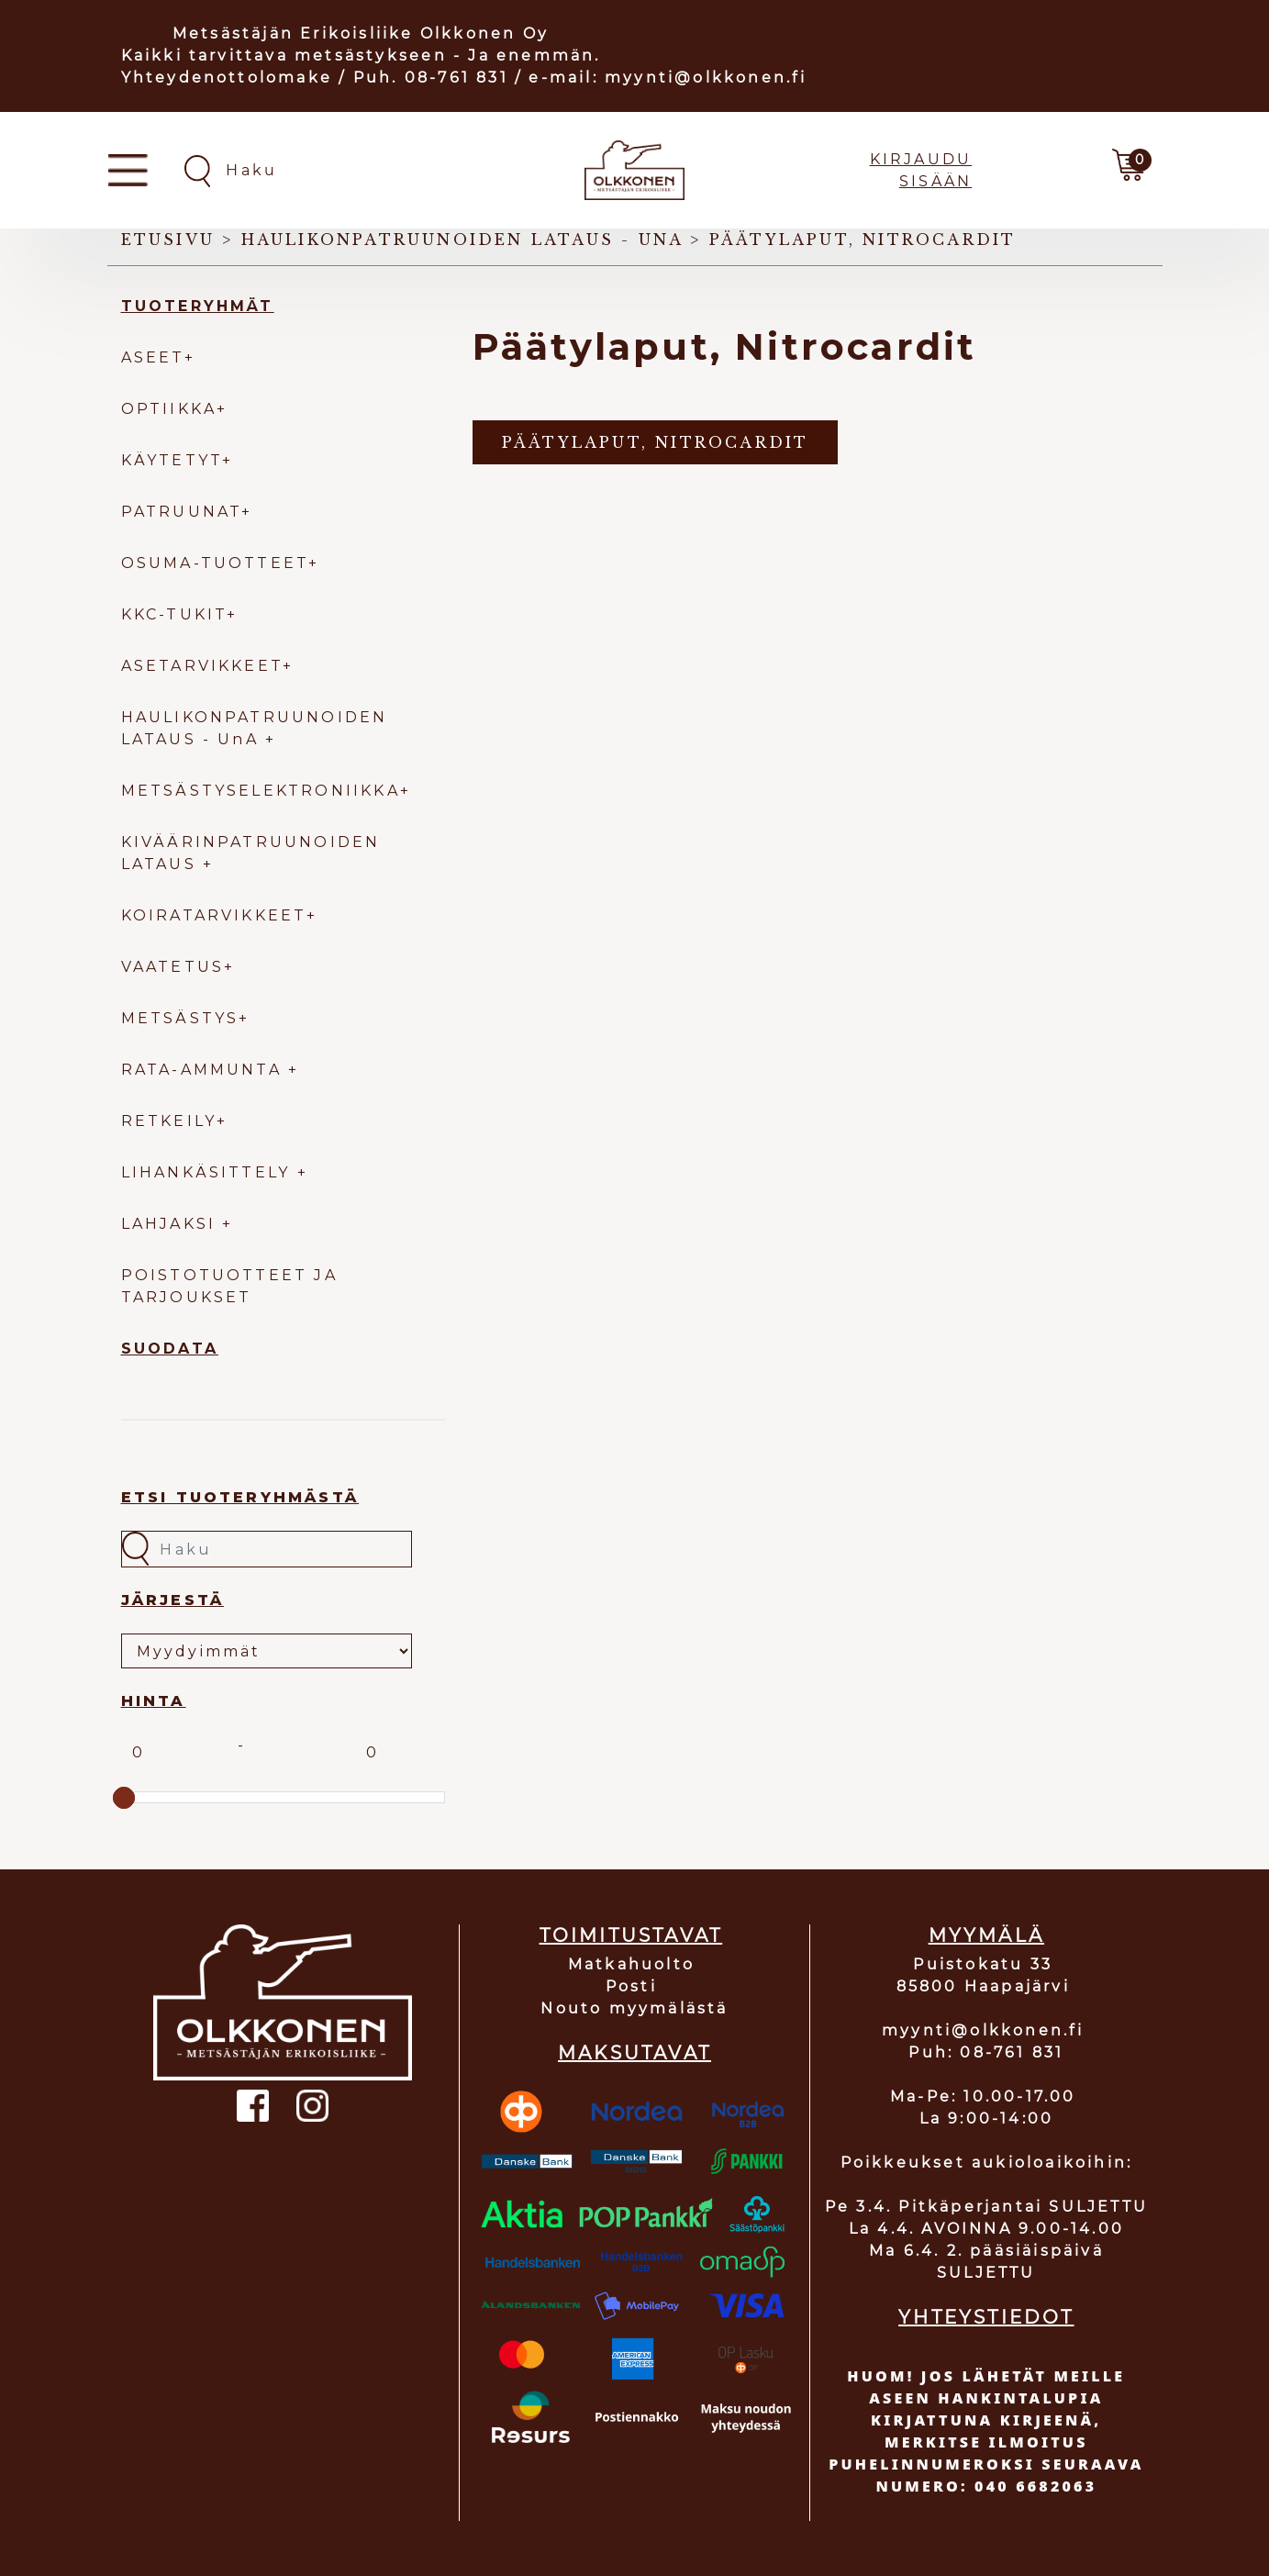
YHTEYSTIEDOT (986, 2317)
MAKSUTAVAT (634, 2053)
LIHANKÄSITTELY (209, 1172)
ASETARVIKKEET (202, 666)
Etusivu (168, 239)
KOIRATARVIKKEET (213, 915)
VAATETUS (173, 967)
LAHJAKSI (172, 1223)
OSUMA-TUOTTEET (215, 563)
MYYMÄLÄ (986, 1935)
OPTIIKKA (169, 409)
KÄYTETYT (172, 460)
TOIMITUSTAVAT (631, 1935)
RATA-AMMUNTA (205, 1069)
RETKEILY (169, 1121)
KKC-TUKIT (174, 614)
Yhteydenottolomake (227, 77)
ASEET (152, 357)
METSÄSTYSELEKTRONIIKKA (260, 790)
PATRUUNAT (181, 511)
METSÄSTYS (180, 1018)
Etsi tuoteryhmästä (240, 1497)
